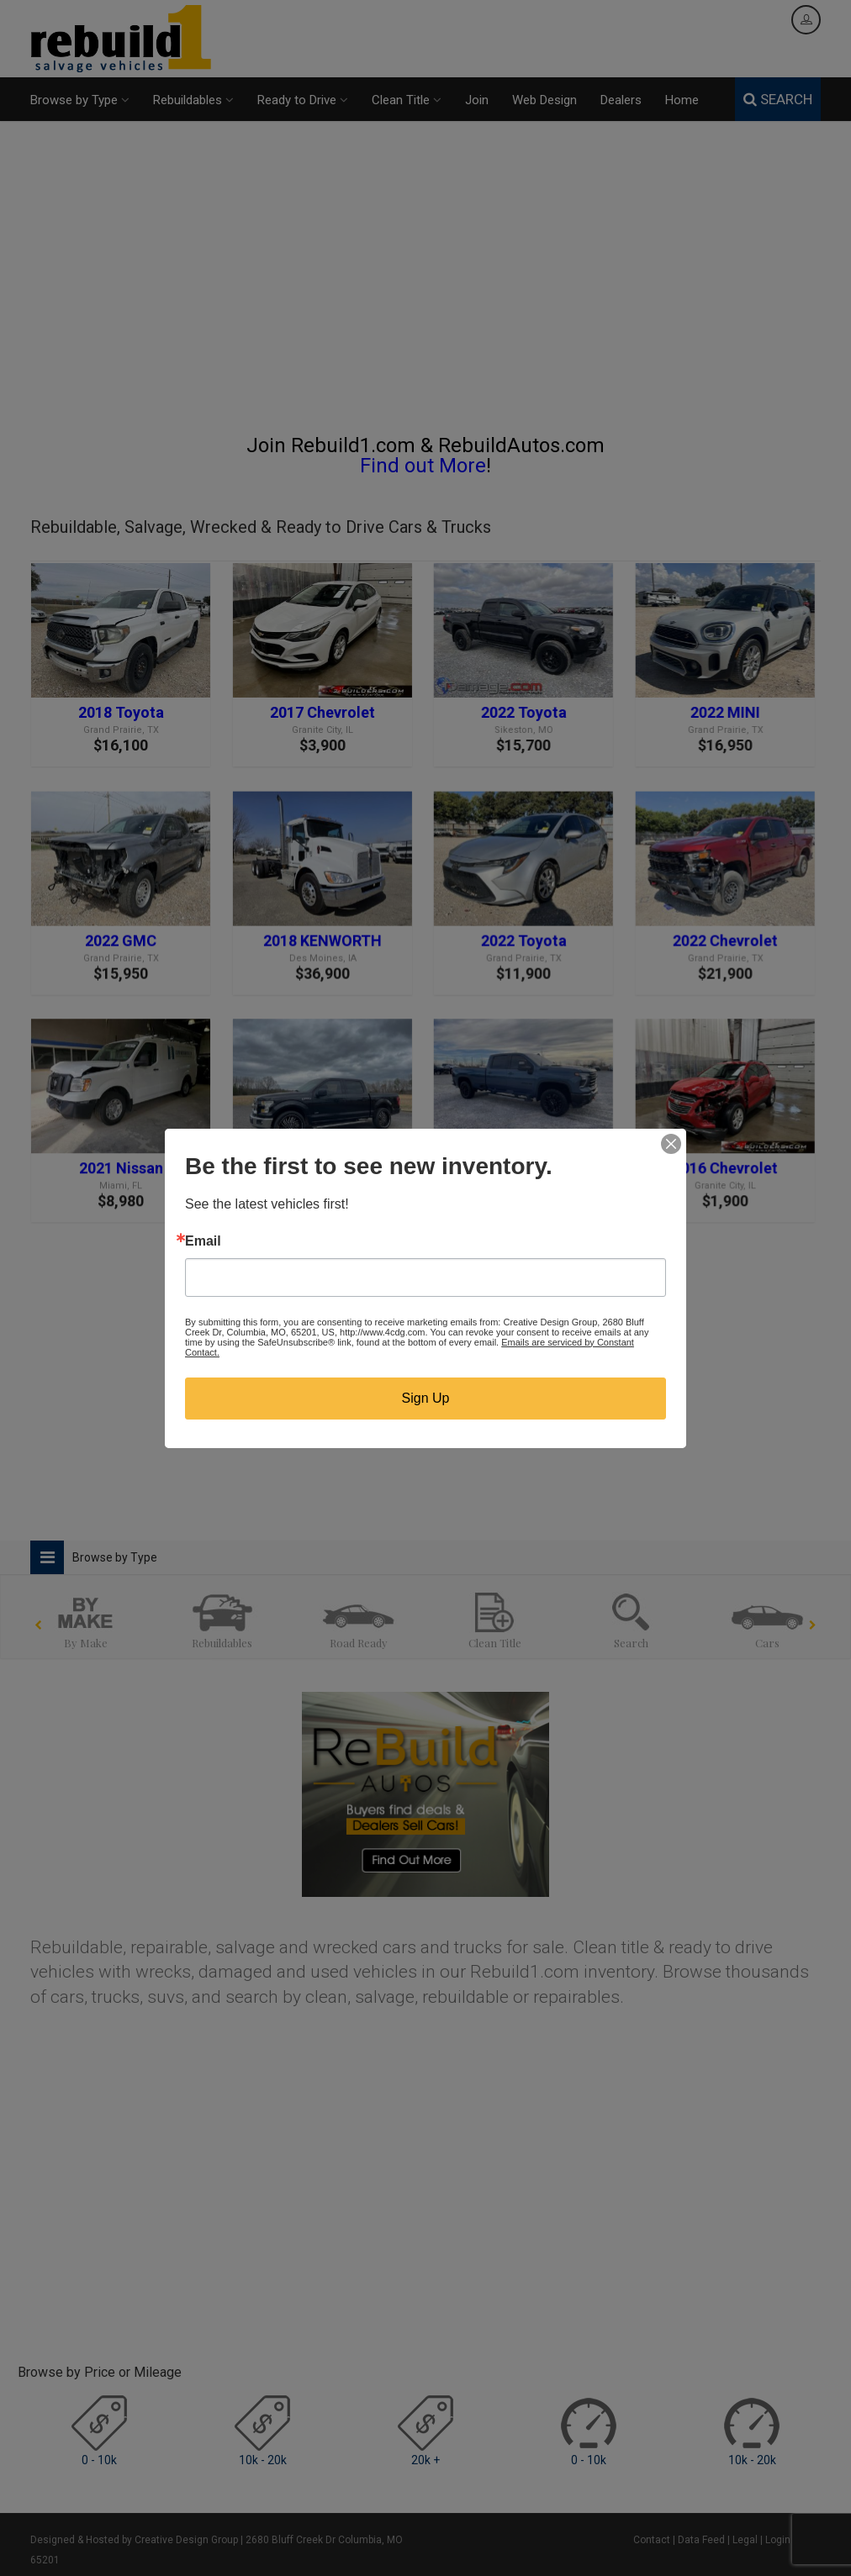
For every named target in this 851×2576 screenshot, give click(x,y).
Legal (745, 2540)
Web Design (544, 100)
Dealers (621, 100)
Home (682, 100)
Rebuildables (193, 100)
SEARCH (777, 99)
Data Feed (701, 2540)
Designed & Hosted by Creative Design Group (134, 2540)
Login (777, 2540)
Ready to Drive (302, 100)
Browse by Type (80, 100)
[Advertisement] (425, 285)
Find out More (423, 465)
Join (477, 100)
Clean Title (406, 100)
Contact (651, 2540)
